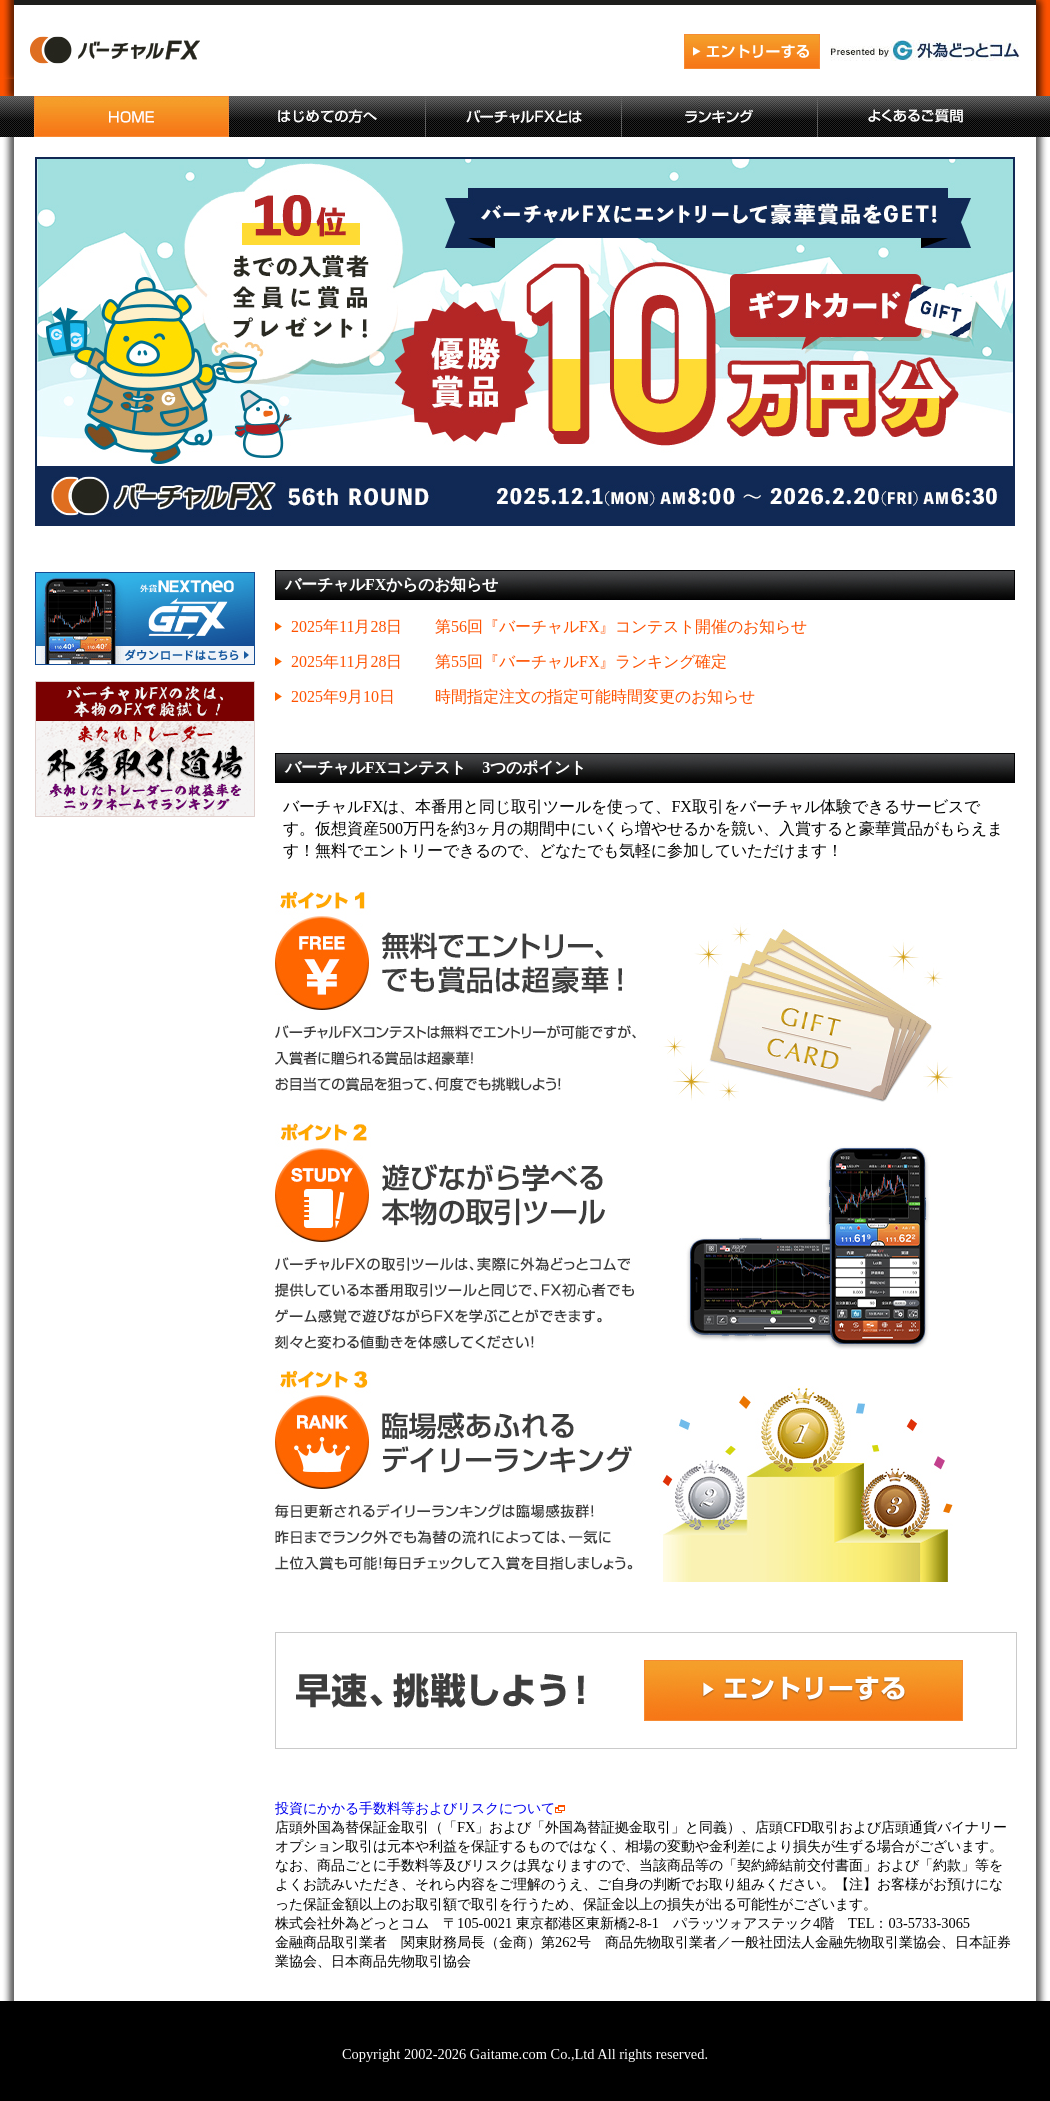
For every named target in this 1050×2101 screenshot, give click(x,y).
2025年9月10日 (343, 696)
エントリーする (752, 52)
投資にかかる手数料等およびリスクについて (420, 1808)
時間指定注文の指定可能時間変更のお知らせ (595, 696)
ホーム (132, 116)
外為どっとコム (925, 50)
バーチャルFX (214, 53)
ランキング (720, 116)
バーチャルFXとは (524, 116)
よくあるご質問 (916, 116)
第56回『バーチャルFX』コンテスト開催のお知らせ (621, 626)
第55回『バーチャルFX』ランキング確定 (581, 661)
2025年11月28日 (346, 626)
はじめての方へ (328, 116)
